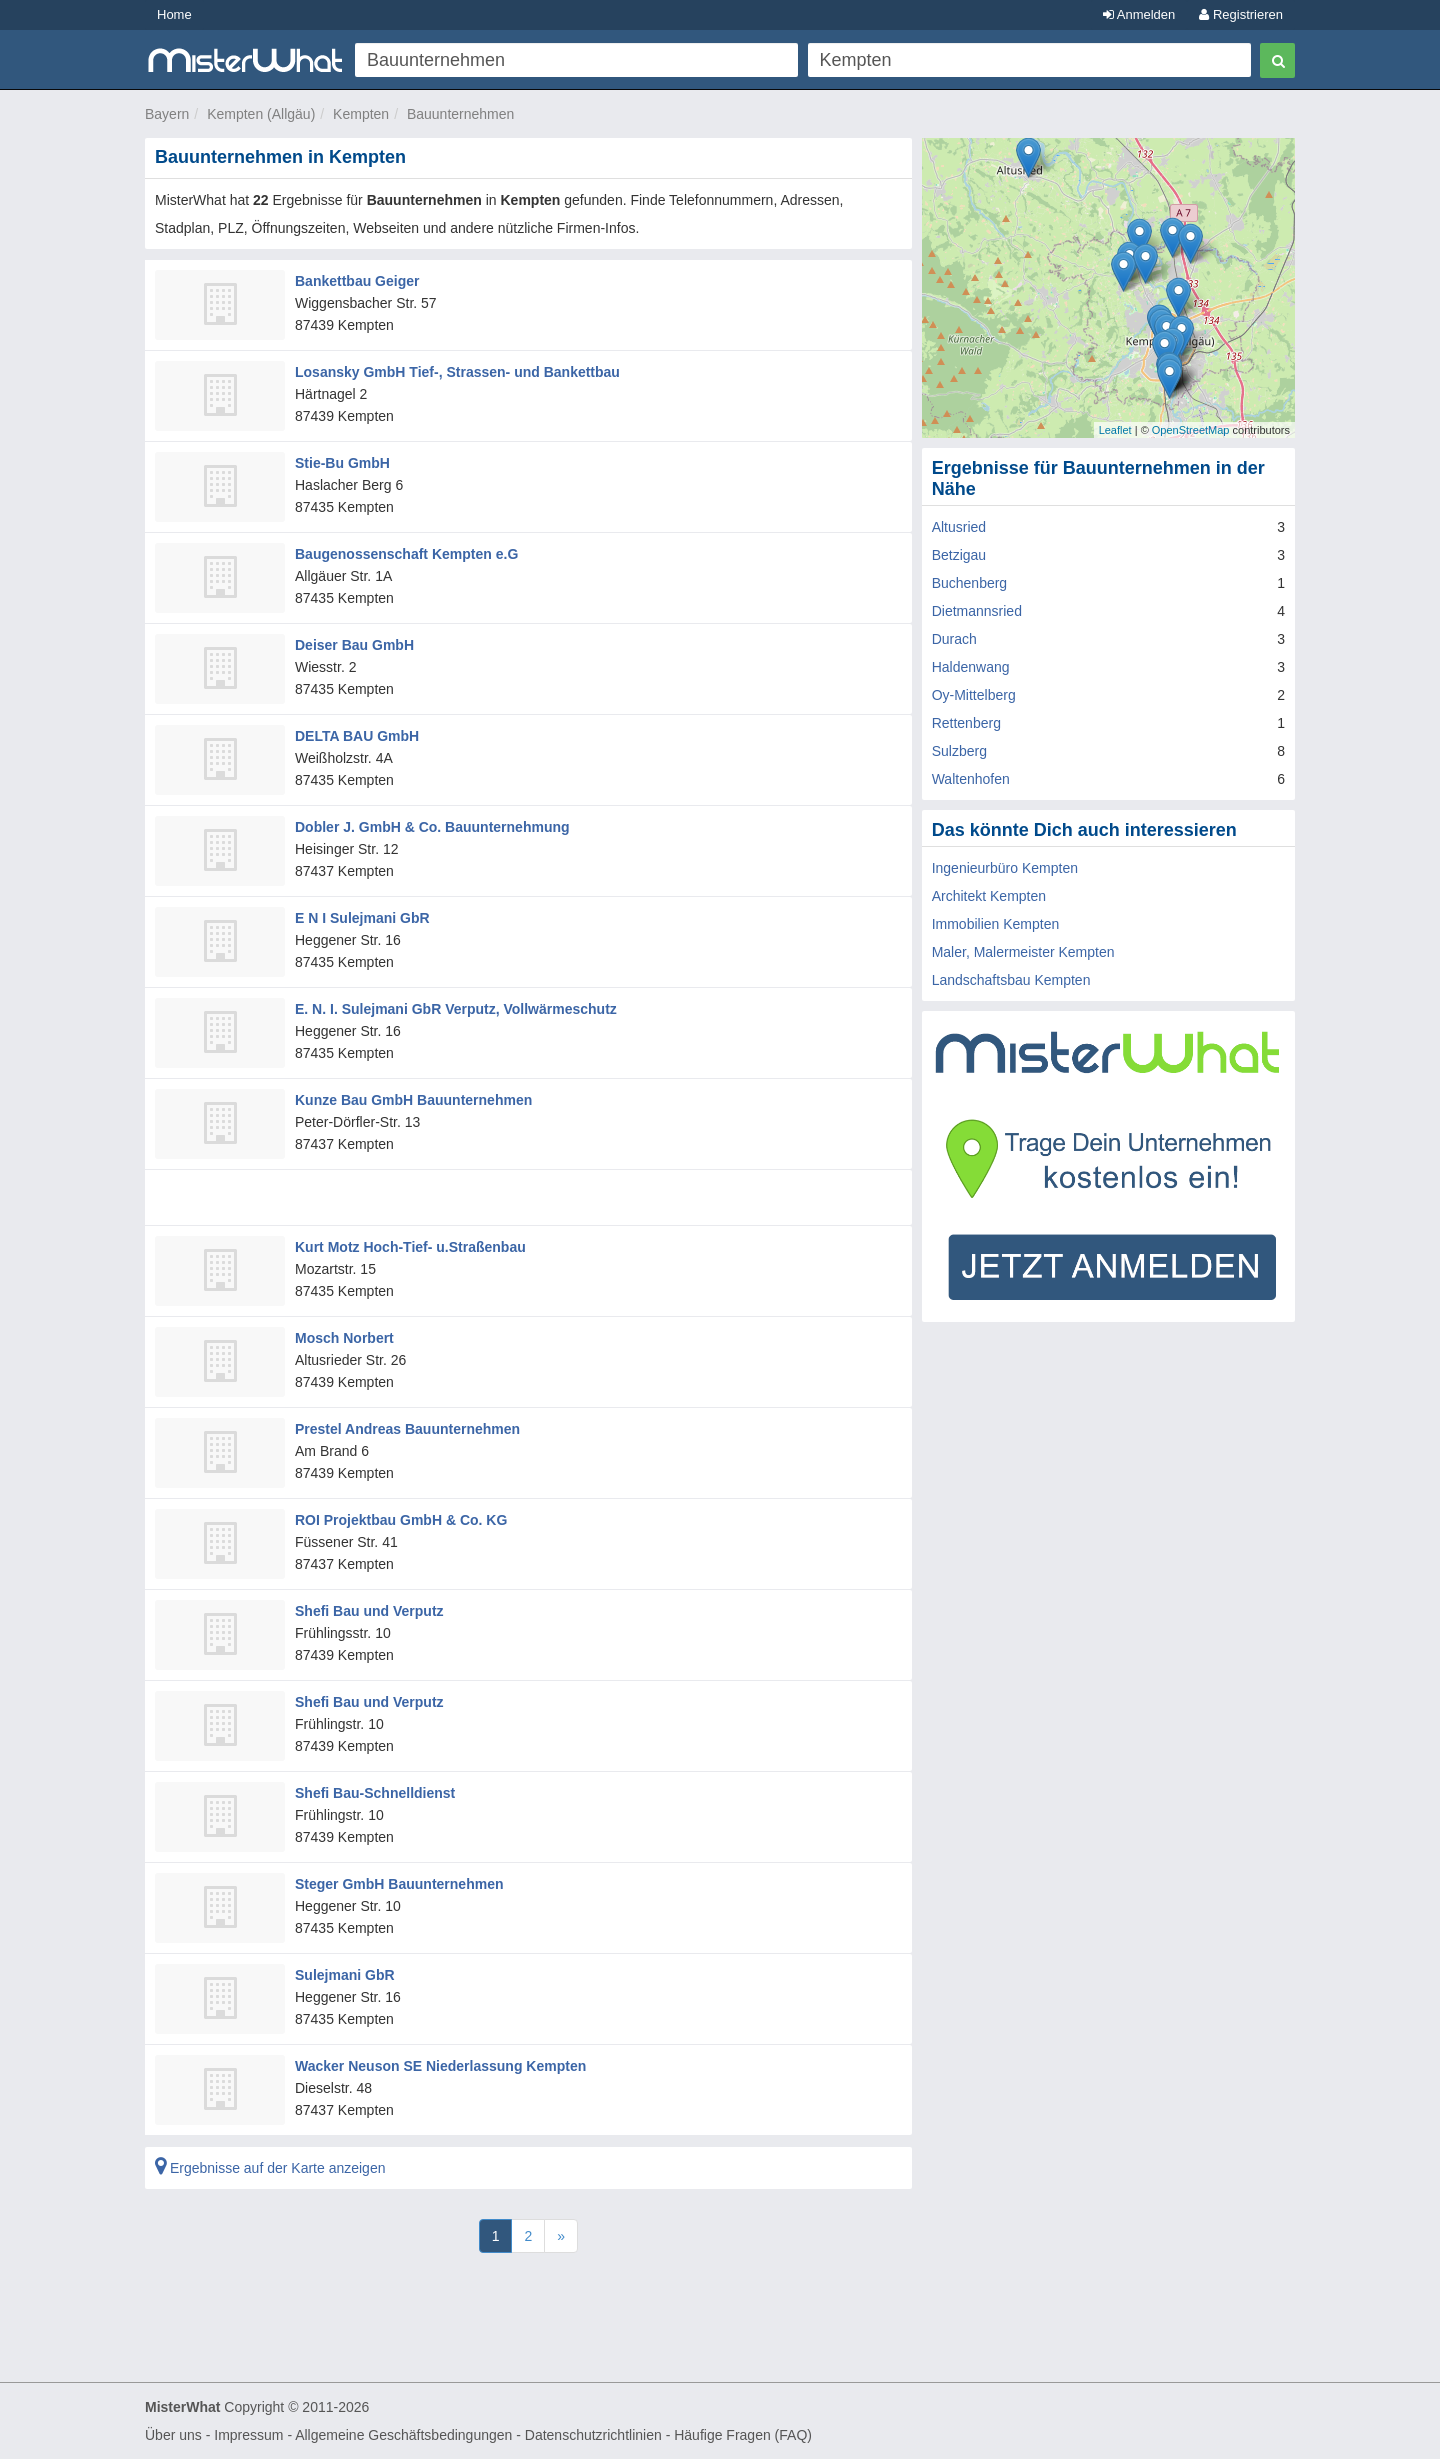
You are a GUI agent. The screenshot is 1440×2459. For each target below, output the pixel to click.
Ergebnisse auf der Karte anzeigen (270, 2168)
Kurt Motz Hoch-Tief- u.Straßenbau (410, 1247)
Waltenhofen (971, 779)
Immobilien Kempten (996, 924)
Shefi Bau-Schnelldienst (375, 1793)
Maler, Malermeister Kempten (1023, 952)
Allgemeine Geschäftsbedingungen (403, 2435)
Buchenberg (970, 583)
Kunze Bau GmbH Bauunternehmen (413, 1100)
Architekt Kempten (989, 896)
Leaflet (1115, 430)
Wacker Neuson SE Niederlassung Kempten (440, 2066)
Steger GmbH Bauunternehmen (399, 1884)
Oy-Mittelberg (974, 695)
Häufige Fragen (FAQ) (743, 2435)
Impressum (248, 2435)
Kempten (361, 114)
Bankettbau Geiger (357, 281)
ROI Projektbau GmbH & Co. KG (401, 1520)
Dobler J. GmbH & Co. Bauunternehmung (432, 827)
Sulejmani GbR (345, 1975)
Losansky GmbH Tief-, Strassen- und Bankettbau (457, 372)
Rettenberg (966, 723)
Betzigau (959, 555)
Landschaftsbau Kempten (1011, 980)
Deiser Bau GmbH (354, 645)
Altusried (959, 527)
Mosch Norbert (344, 1338)
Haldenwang (971, 667)
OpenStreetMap (1191, 430)
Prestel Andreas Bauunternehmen (407, 1429)
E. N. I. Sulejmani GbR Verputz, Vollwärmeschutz (456, 1009)
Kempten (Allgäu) (261, 114)
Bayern (167, 114)
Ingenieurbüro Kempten (1005, 868)
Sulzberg (959, 751)
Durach (954, 639)
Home (174, 14)
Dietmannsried (977, 611)
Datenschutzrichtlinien (593, 2435)
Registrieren (1241, 14)
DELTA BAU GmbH (357, 736)
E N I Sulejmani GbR (362, 918)
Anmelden (1139, 14)
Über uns (173, 2435)
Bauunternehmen (460, 114)
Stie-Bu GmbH (342, 463)
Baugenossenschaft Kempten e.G (406, 554)
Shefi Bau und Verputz (369, 1611)
